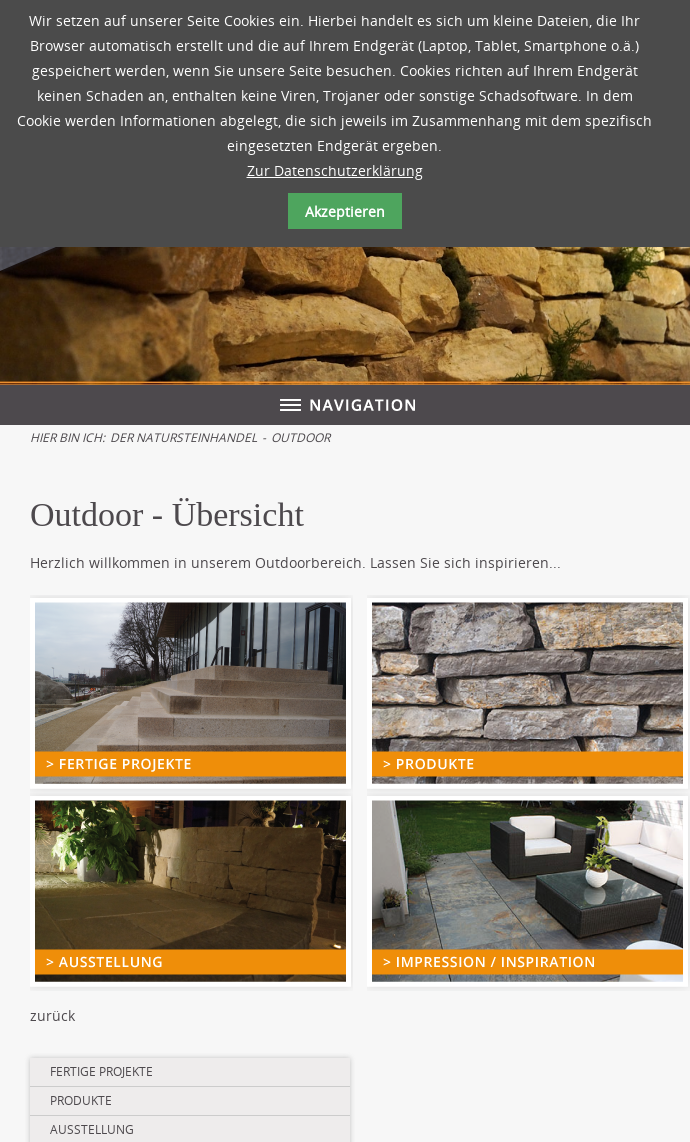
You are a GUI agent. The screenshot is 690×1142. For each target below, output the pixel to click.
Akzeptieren (345, 211)
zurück (52, 1015)
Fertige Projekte (101, 1071)
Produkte (81, 1100)
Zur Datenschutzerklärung (335, 170)
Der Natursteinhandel (183, 437)
